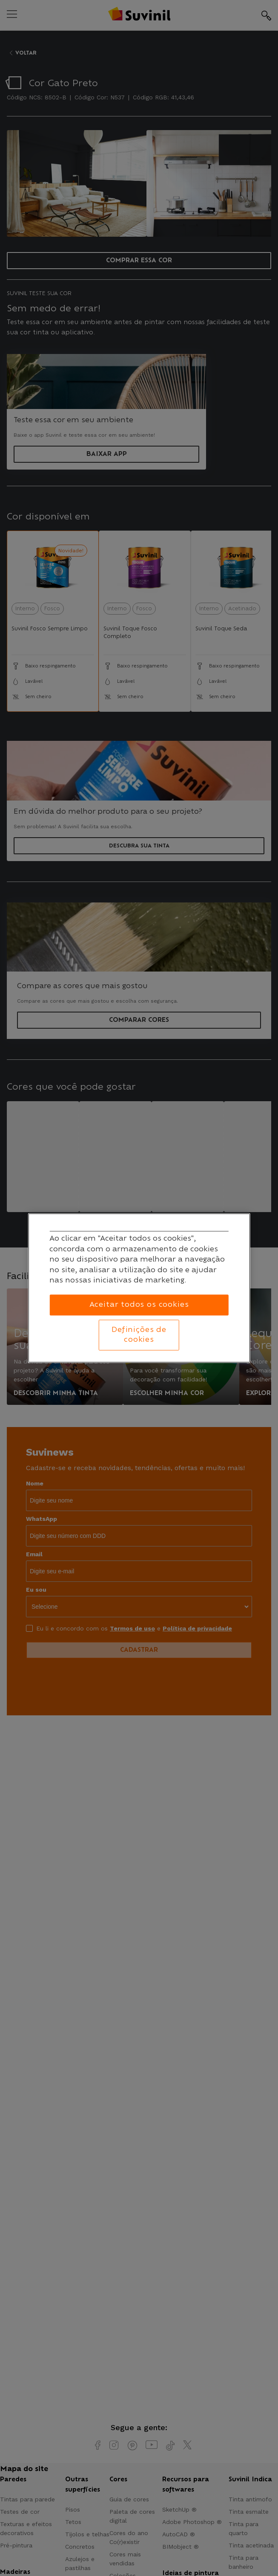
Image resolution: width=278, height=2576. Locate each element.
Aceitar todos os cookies (139, 1304)
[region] (139, 1288)
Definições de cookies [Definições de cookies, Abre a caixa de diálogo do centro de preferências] (139, 1334)
